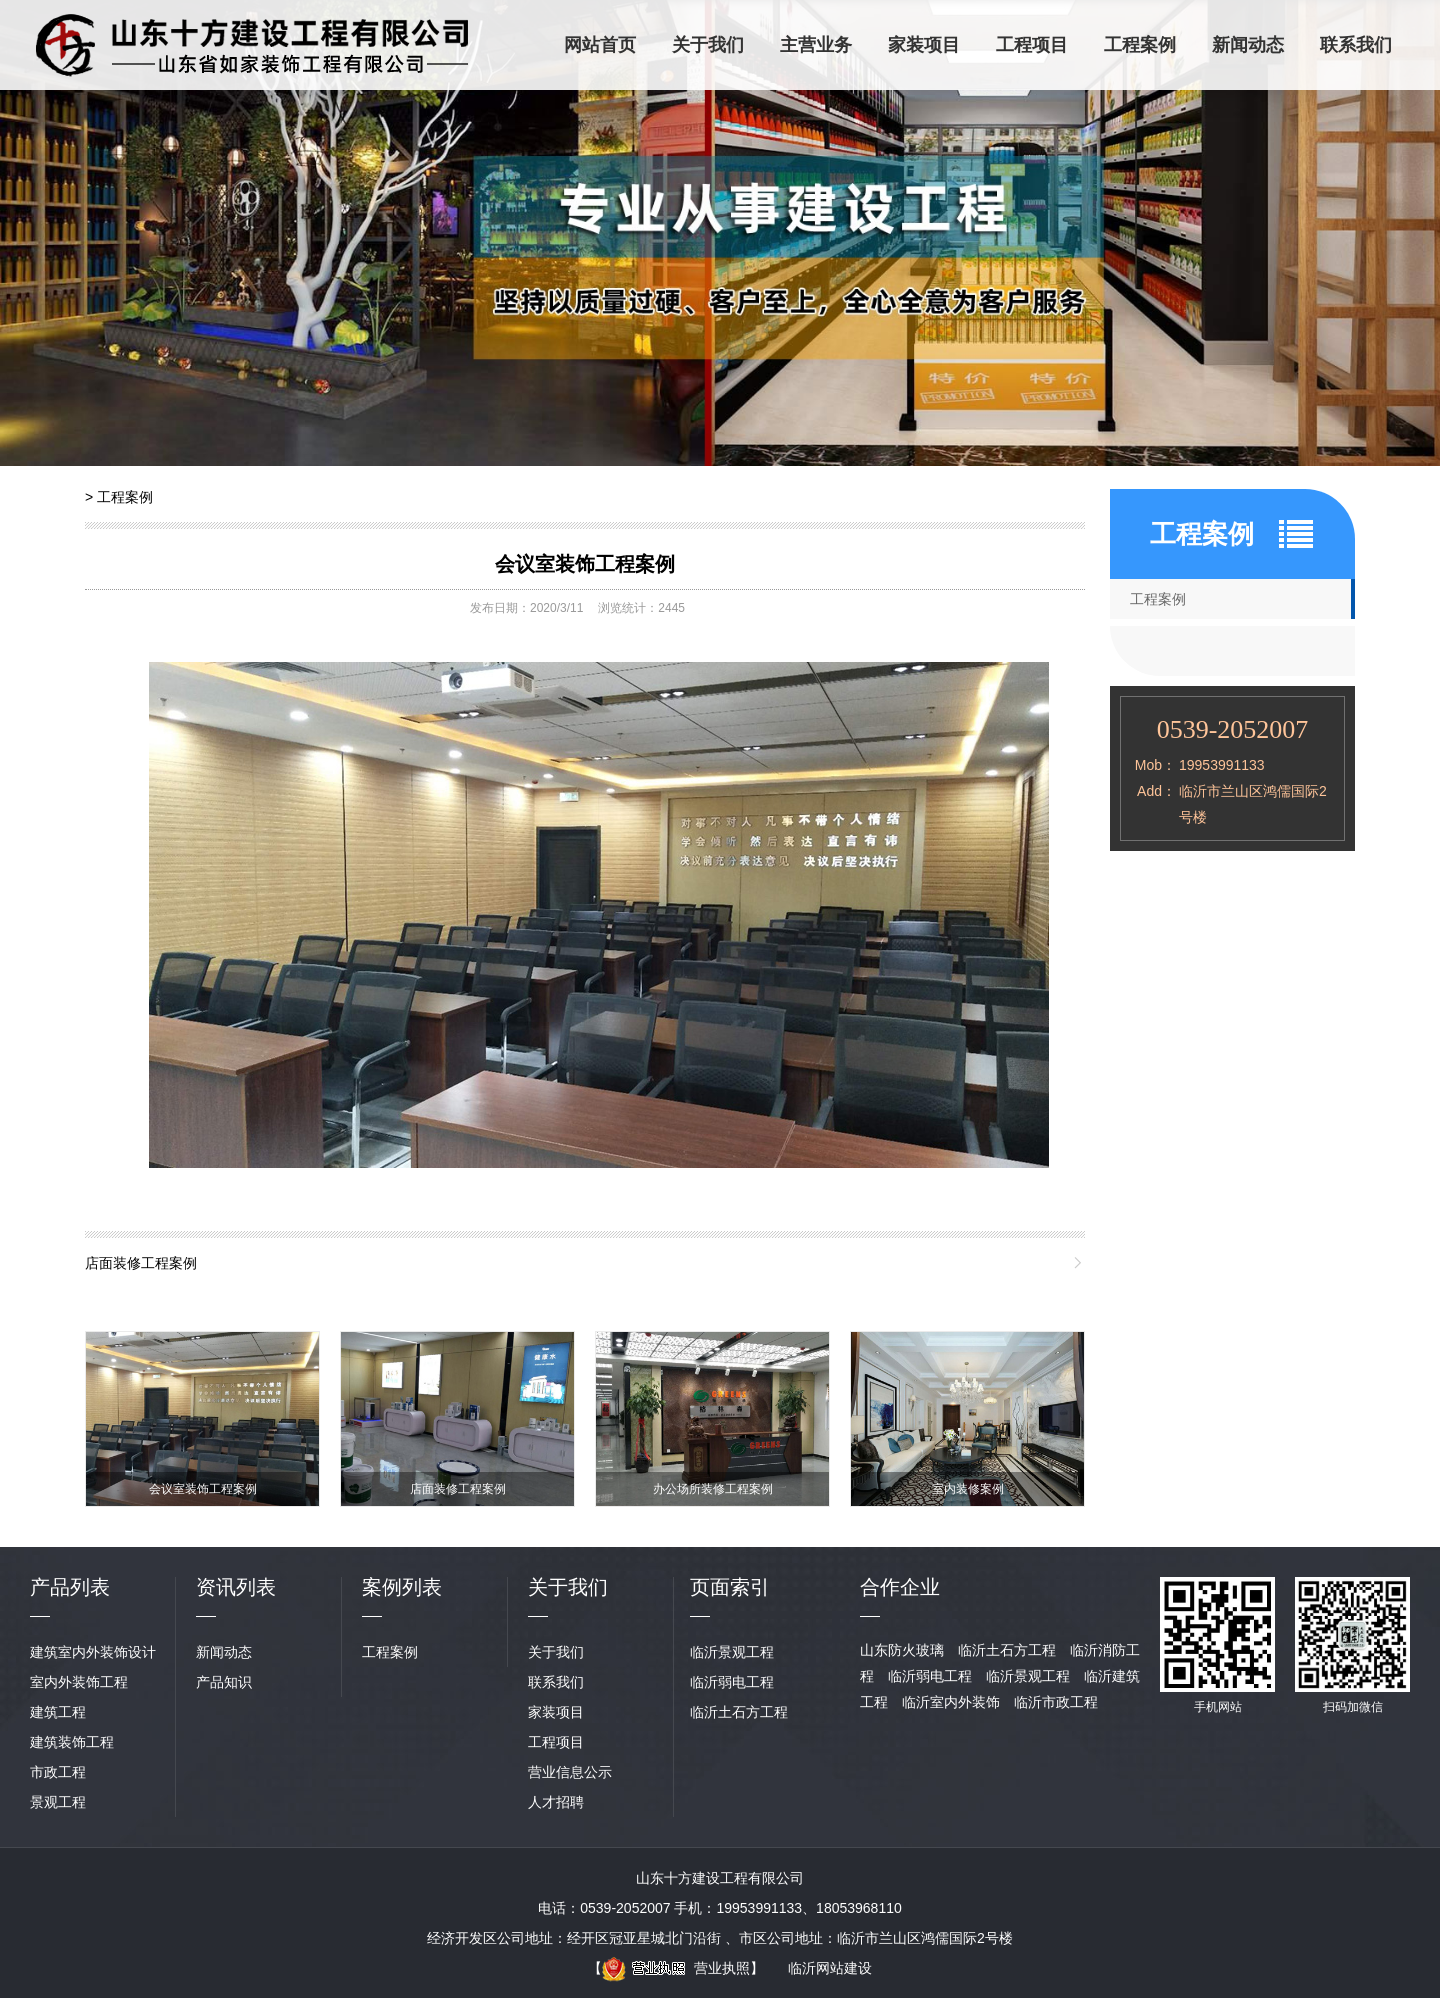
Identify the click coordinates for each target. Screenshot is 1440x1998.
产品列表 (70, 1587)
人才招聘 (556, 1802)
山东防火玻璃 (902, 1650)
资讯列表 (236, 1587)
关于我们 (708, 45)
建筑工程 (58, 1712)
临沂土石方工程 (739, 1712)
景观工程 (58, 1802)
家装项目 (924, 45)
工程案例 (1140, 45)
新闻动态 (1248, 45)
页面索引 (730, 1587)
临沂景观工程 (732, 1652)
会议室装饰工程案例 (585, 564)
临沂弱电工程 (732, 1682)
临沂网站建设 (830, 1968)
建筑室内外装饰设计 (93, 1652)
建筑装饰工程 (72, 1742)
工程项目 (1032, 45)
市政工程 (58, 1772)
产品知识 (224, 1682)
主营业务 (816, 45)
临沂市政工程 (1056, 1702)
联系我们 (1356, 45)
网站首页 (600, 45)
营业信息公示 (570, 1772)
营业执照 (676, 1968)
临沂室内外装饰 (951, 1702)
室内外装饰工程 (79, 1682)
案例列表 (402, 1587)
